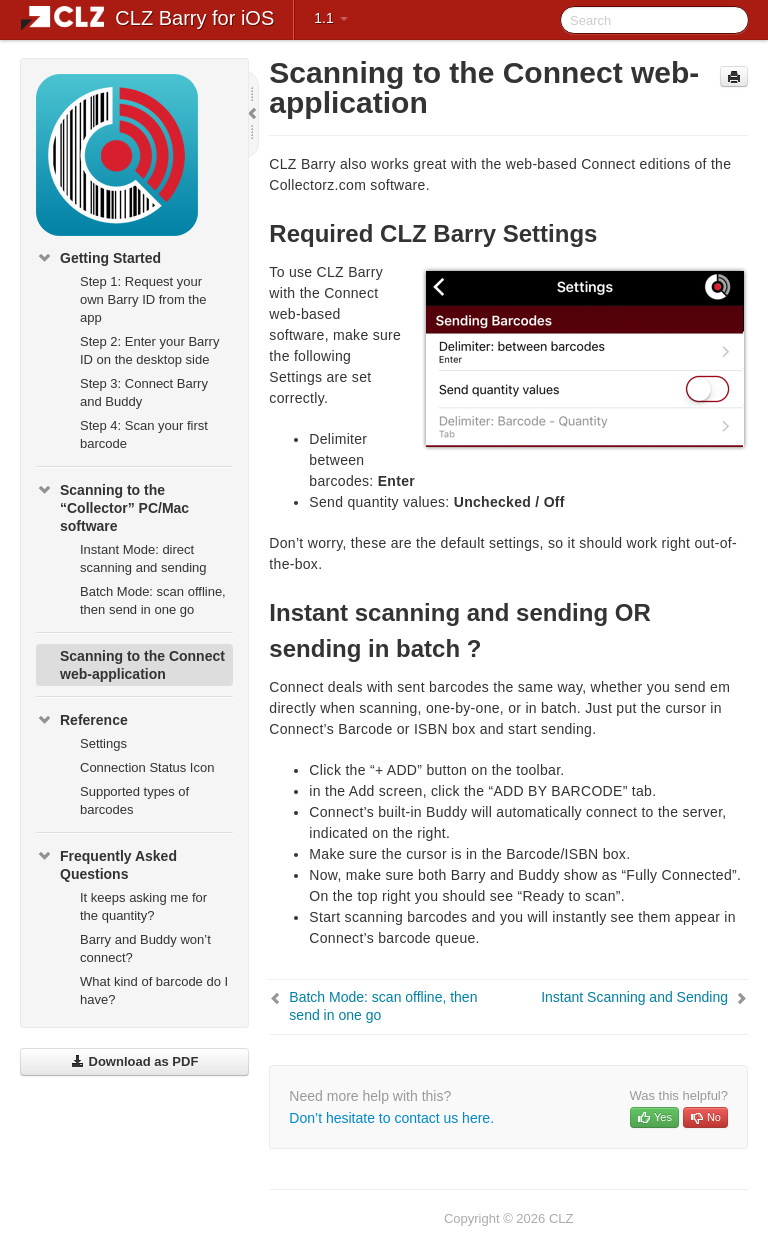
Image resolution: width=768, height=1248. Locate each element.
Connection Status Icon (147, 767)
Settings (103, 743)
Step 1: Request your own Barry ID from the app (143, 299)
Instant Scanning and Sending (634, 997)
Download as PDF (134, 1061)
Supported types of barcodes (134, 800)
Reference (82, 720)
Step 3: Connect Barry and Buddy (144, 392)
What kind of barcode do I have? (154, 990)
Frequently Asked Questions (106, 863)
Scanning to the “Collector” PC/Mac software (112, 506)
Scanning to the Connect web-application (142, 665)
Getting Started (98, 258)
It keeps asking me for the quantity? (143, 906)
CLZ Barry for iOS (194, 18)
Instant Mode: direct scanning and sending (143, 558)
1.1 (330, 18)
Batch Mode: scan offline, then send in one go (153, 600)
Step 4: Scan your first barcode (144, 434)
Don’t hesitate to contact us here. (391, 1118)
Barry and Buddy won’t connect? (145, 948)
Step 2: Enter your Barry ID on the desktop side (149, 350)
